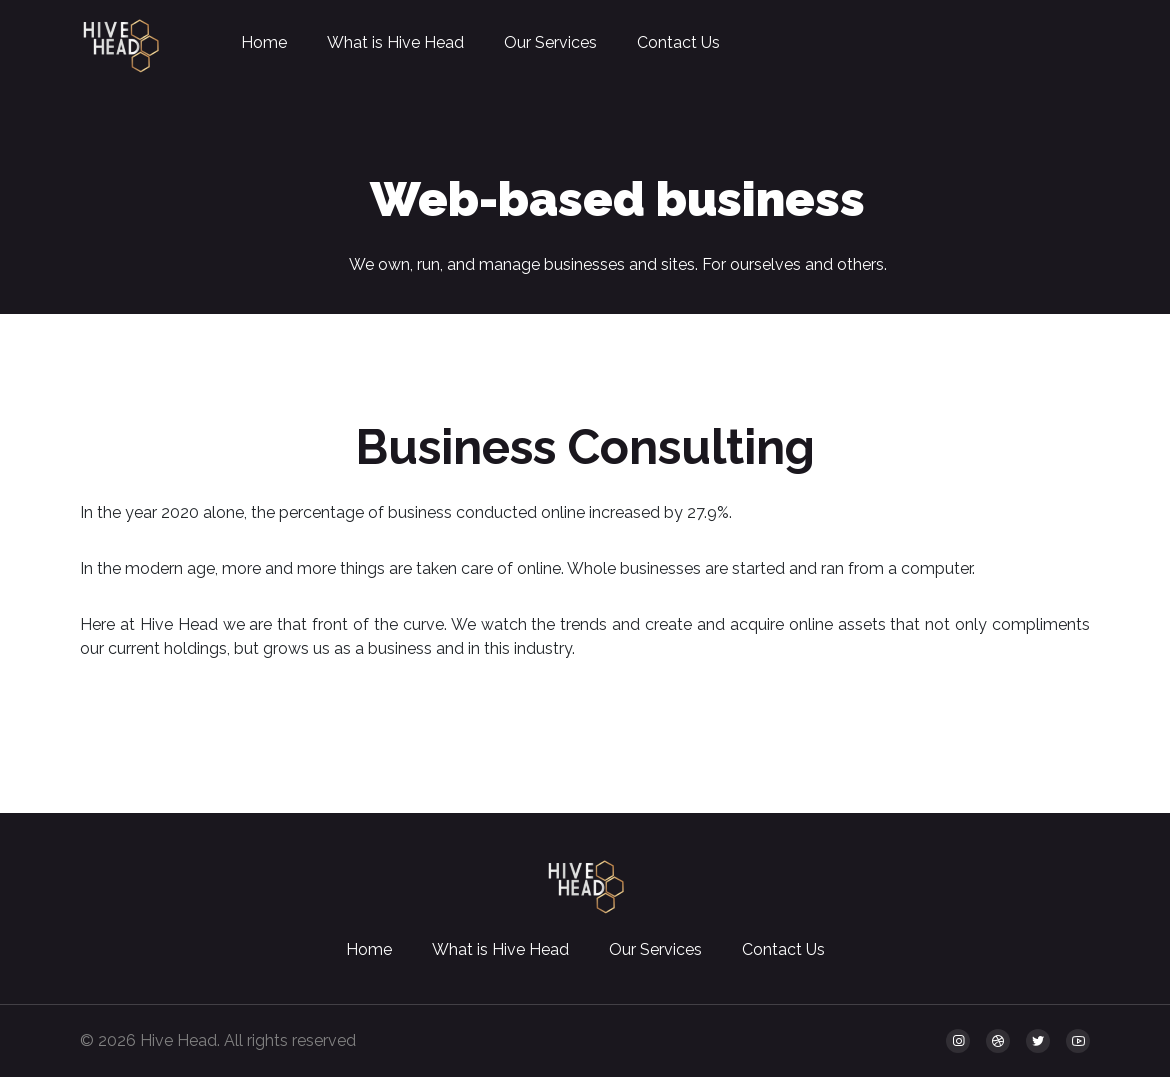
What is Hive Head (395, 42)
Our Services (550, 42)
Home (264, 42)
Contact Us (678, 42)
